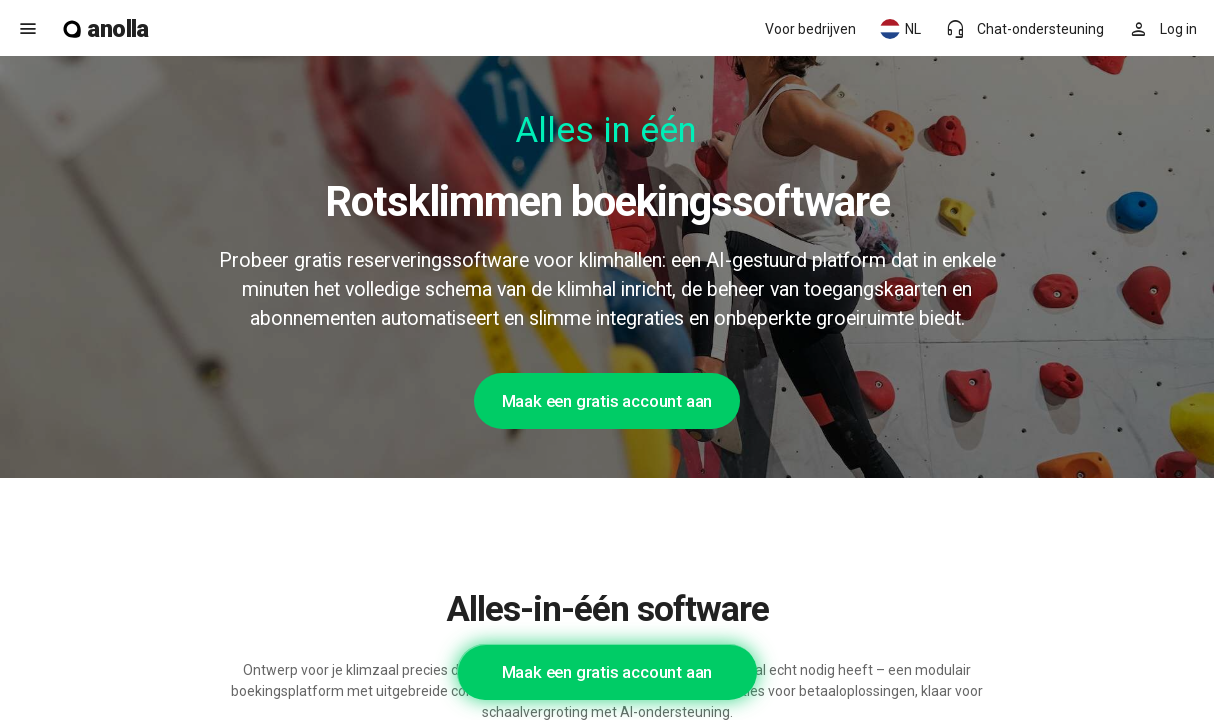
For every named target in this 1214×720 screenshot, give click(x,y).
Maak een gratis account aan (607, 401)
